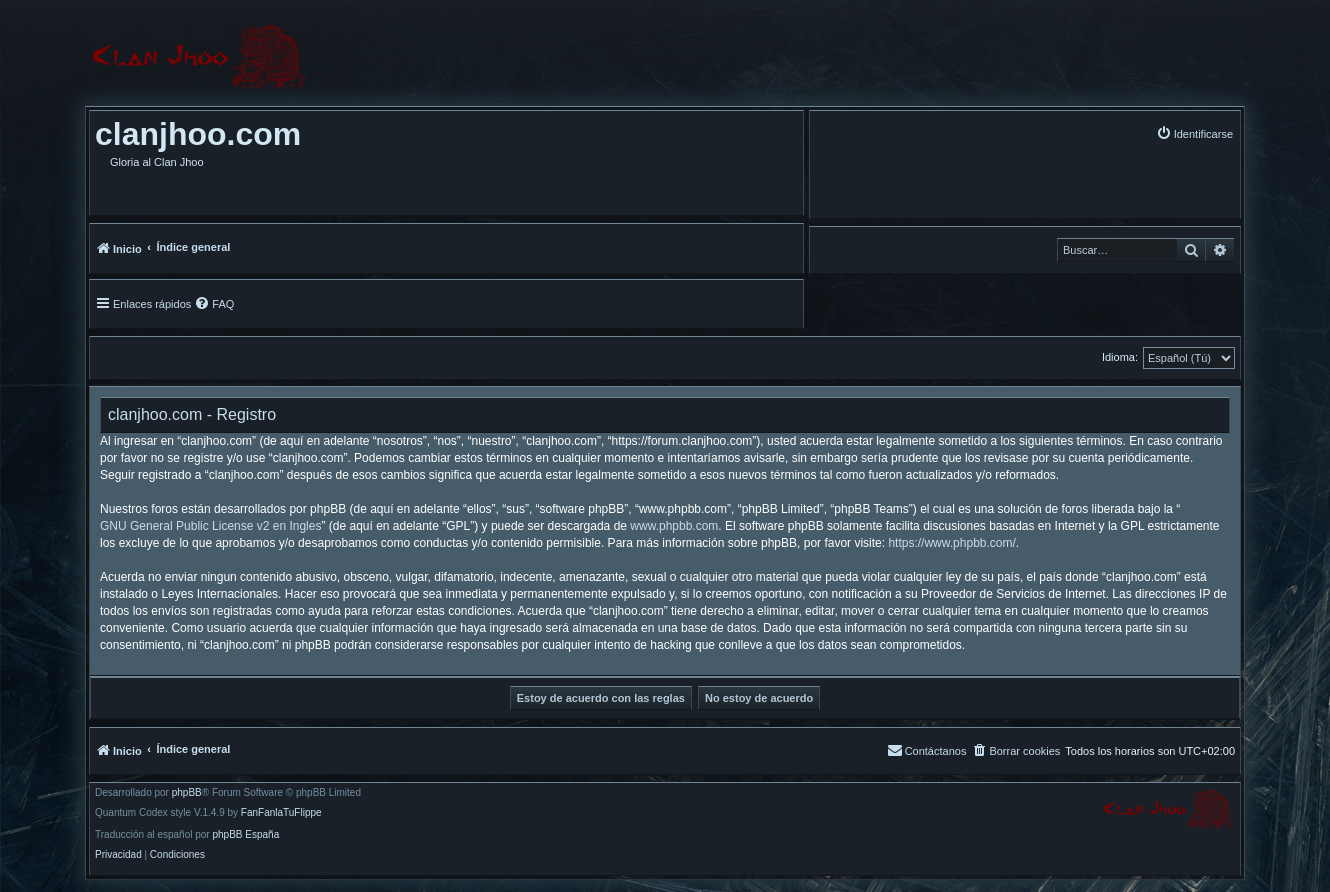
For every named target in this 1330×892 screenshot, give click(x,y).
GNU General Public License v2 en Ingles (210, 526)
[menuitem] (1194, 133)
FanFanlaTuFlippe (281, 813)
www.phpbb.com (674, 526)
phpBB (187, 793)
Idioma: (1120, 357)
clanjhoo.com (198, 134)
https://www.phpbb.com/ (951, 543)
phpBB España (245, 835)
